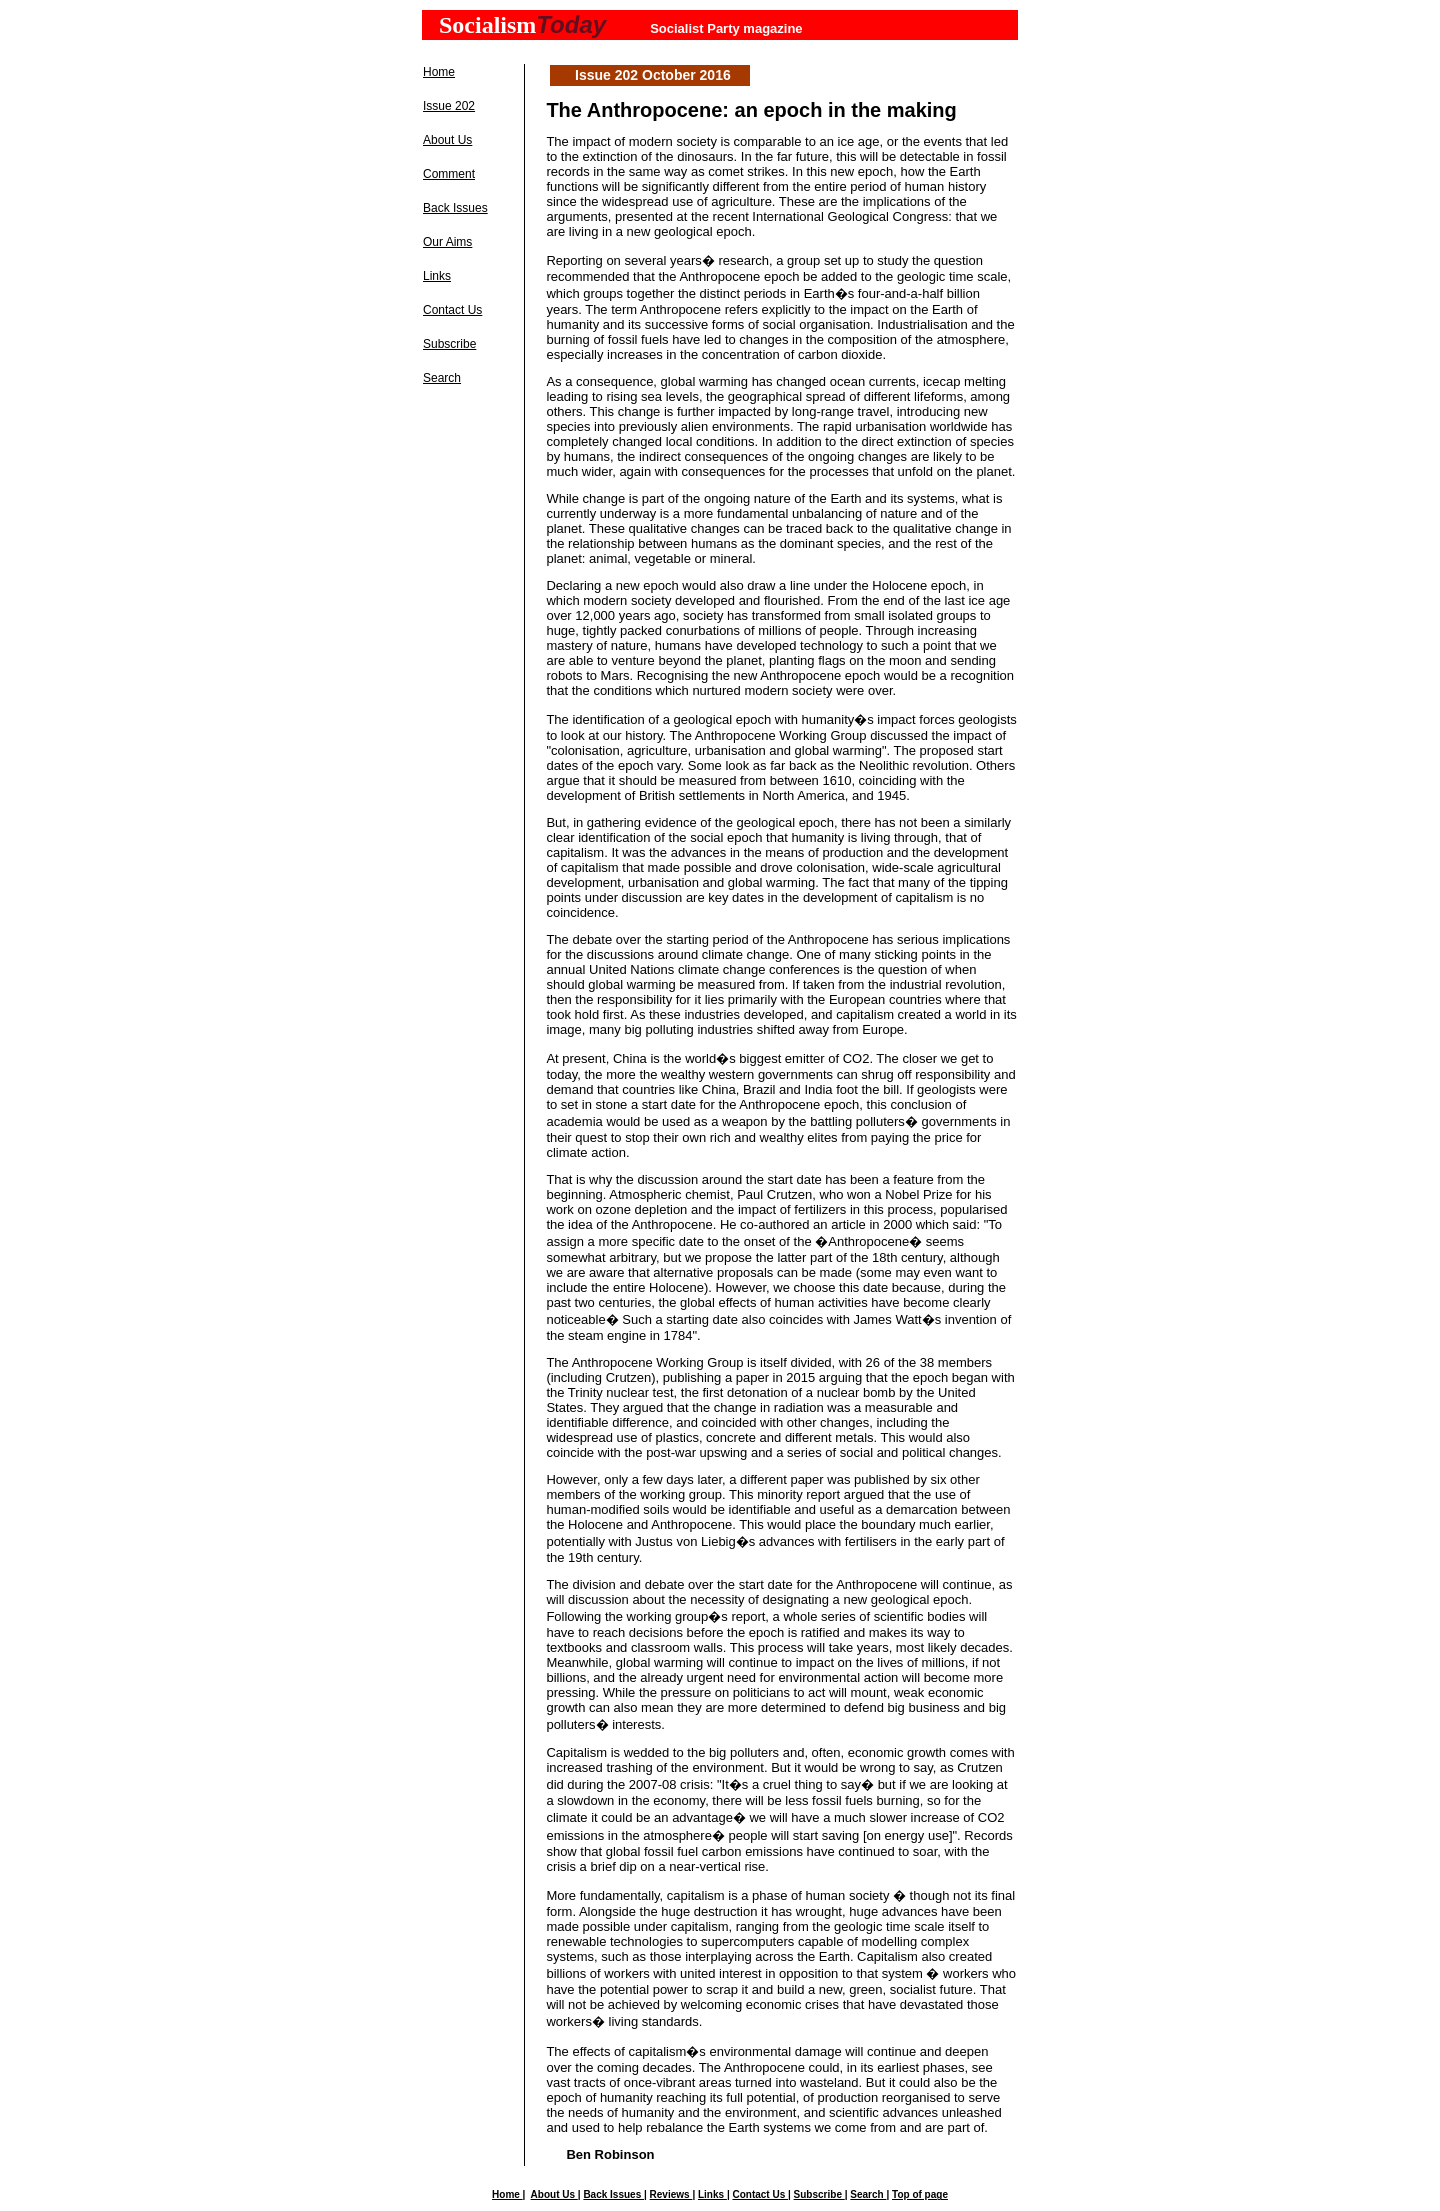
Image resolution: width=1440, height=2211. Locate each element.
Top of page (920, 2194)
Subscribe (449, 344)
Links (437, 276)
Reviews (671, 2194)
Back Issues (455, 208)
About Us (447, 140)
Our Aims (447, 242)
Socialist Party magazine (726, 28)
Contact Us (452, 310)
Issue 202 (449, 106)
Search (442, 378)
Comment (449, 174)
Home (439, 72)
